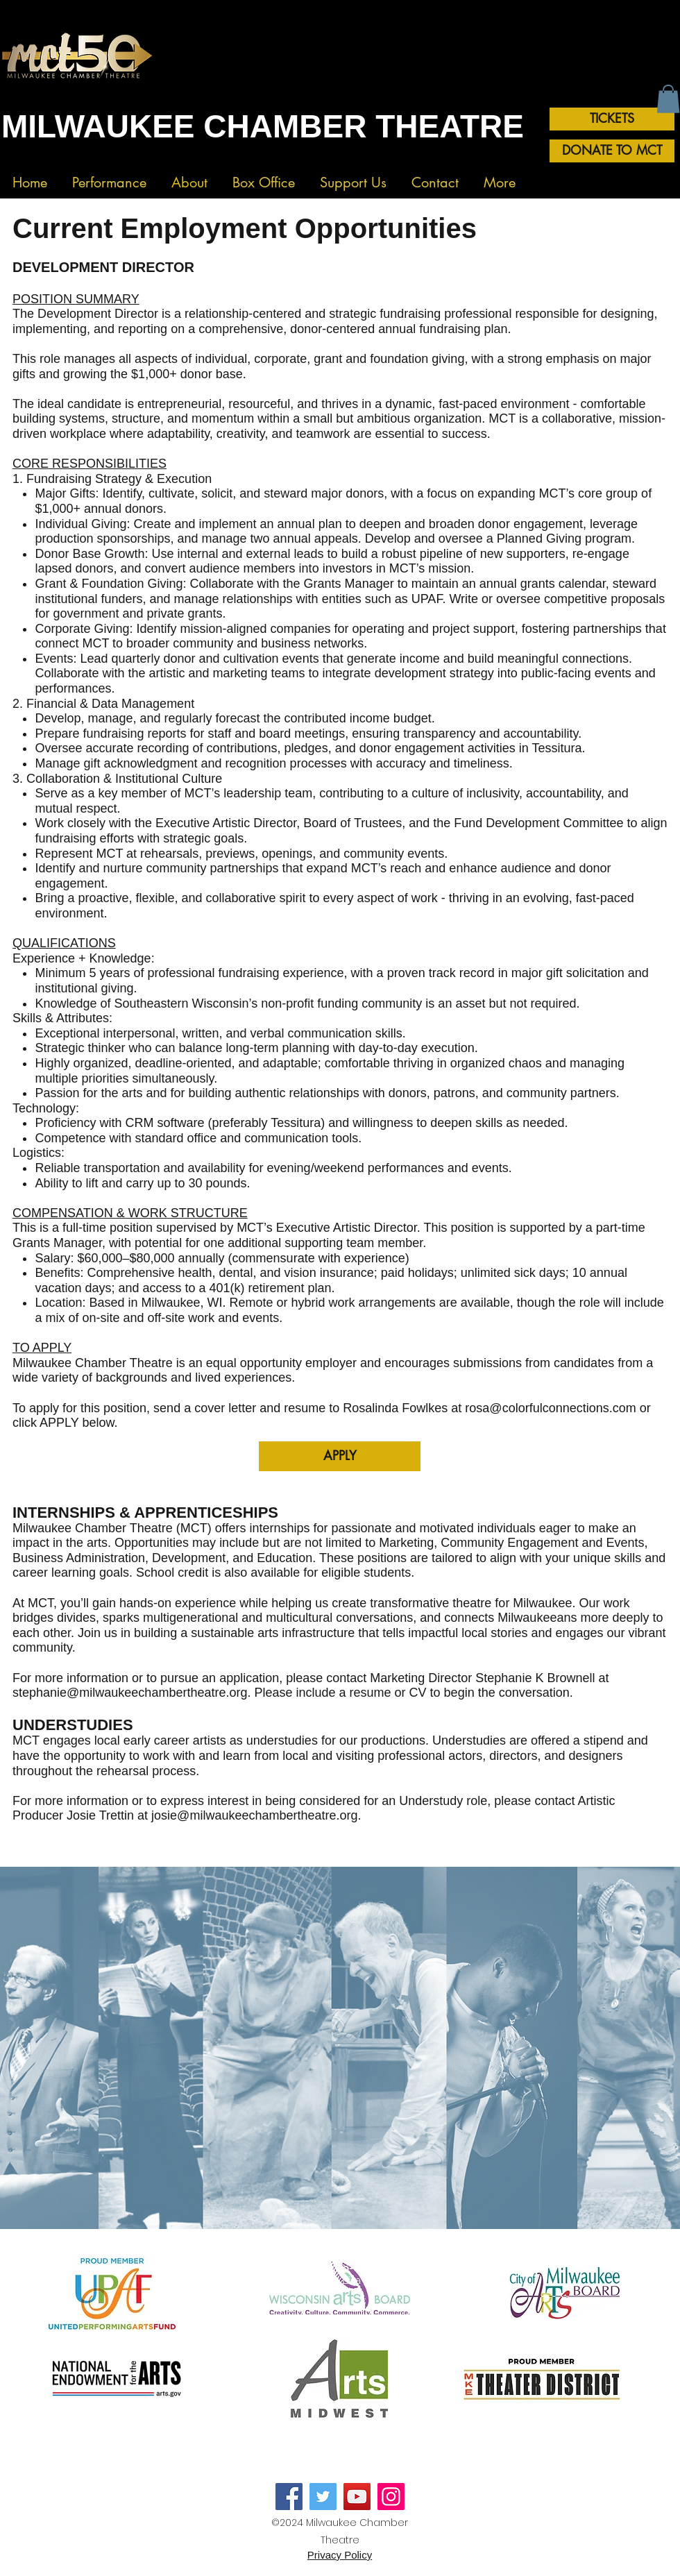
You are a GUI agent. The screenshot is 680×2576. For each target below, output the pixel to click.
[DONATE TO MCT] (612, 150)
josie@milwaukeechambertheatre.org (254, 1815)
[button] (109, 176)
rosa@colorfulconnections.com (550, 1408)
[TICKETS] (612, 119)
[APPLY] (339, 1456)
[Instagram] (391, 2496)
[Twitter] (323, 2496)
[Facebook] (289, 2496)
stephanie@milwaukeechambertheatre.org (129, 1693)
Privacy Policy (339, 2555)
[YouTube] (357, 2496)
